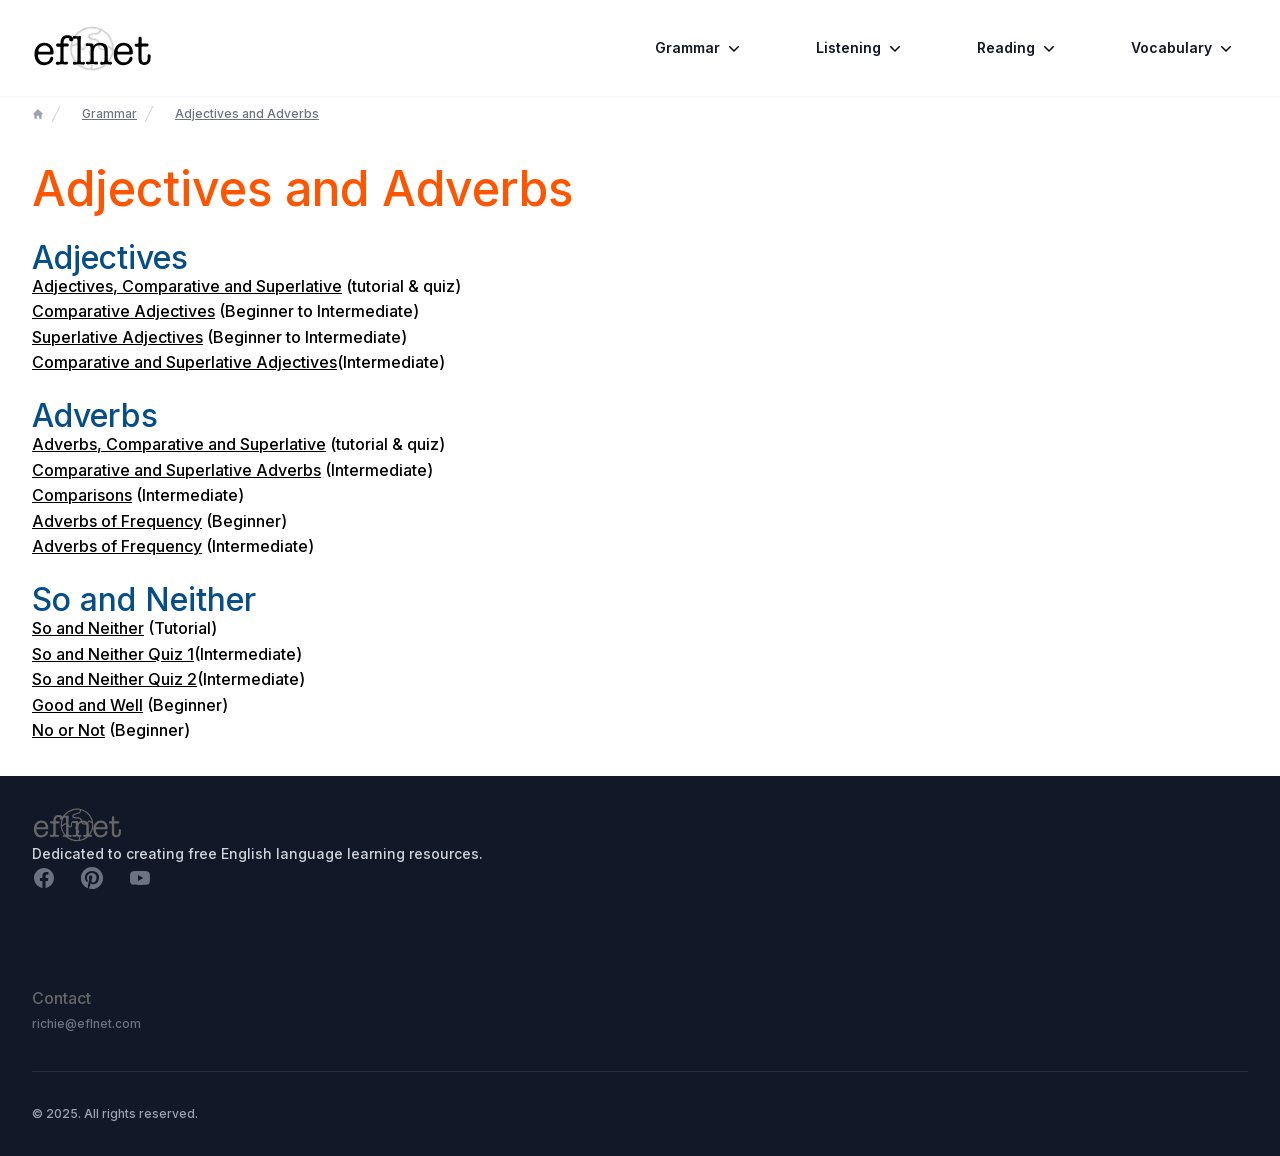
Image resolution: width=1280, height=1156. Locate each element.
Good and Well (87, 705)
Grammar (699, 48)
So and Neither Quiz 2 (114, 679)
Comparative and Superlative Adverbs (176, 470)
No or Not (68, 730)
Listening (860, 48)
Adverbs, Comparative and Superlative (179, 444)
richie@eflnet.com (86, 1023)
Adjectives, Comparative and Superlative (187, 286)
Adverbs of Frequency (117, 521)
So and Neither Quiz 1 (113, 654)
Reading (1018, 48)
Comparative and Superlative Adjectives (184, 362)
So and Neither (88, 628)
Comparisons (82, 495)
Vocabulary (1183, 48)
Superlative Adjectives (117, 337)
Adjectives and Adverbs (247, 113)
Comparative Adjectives (123, 311)
